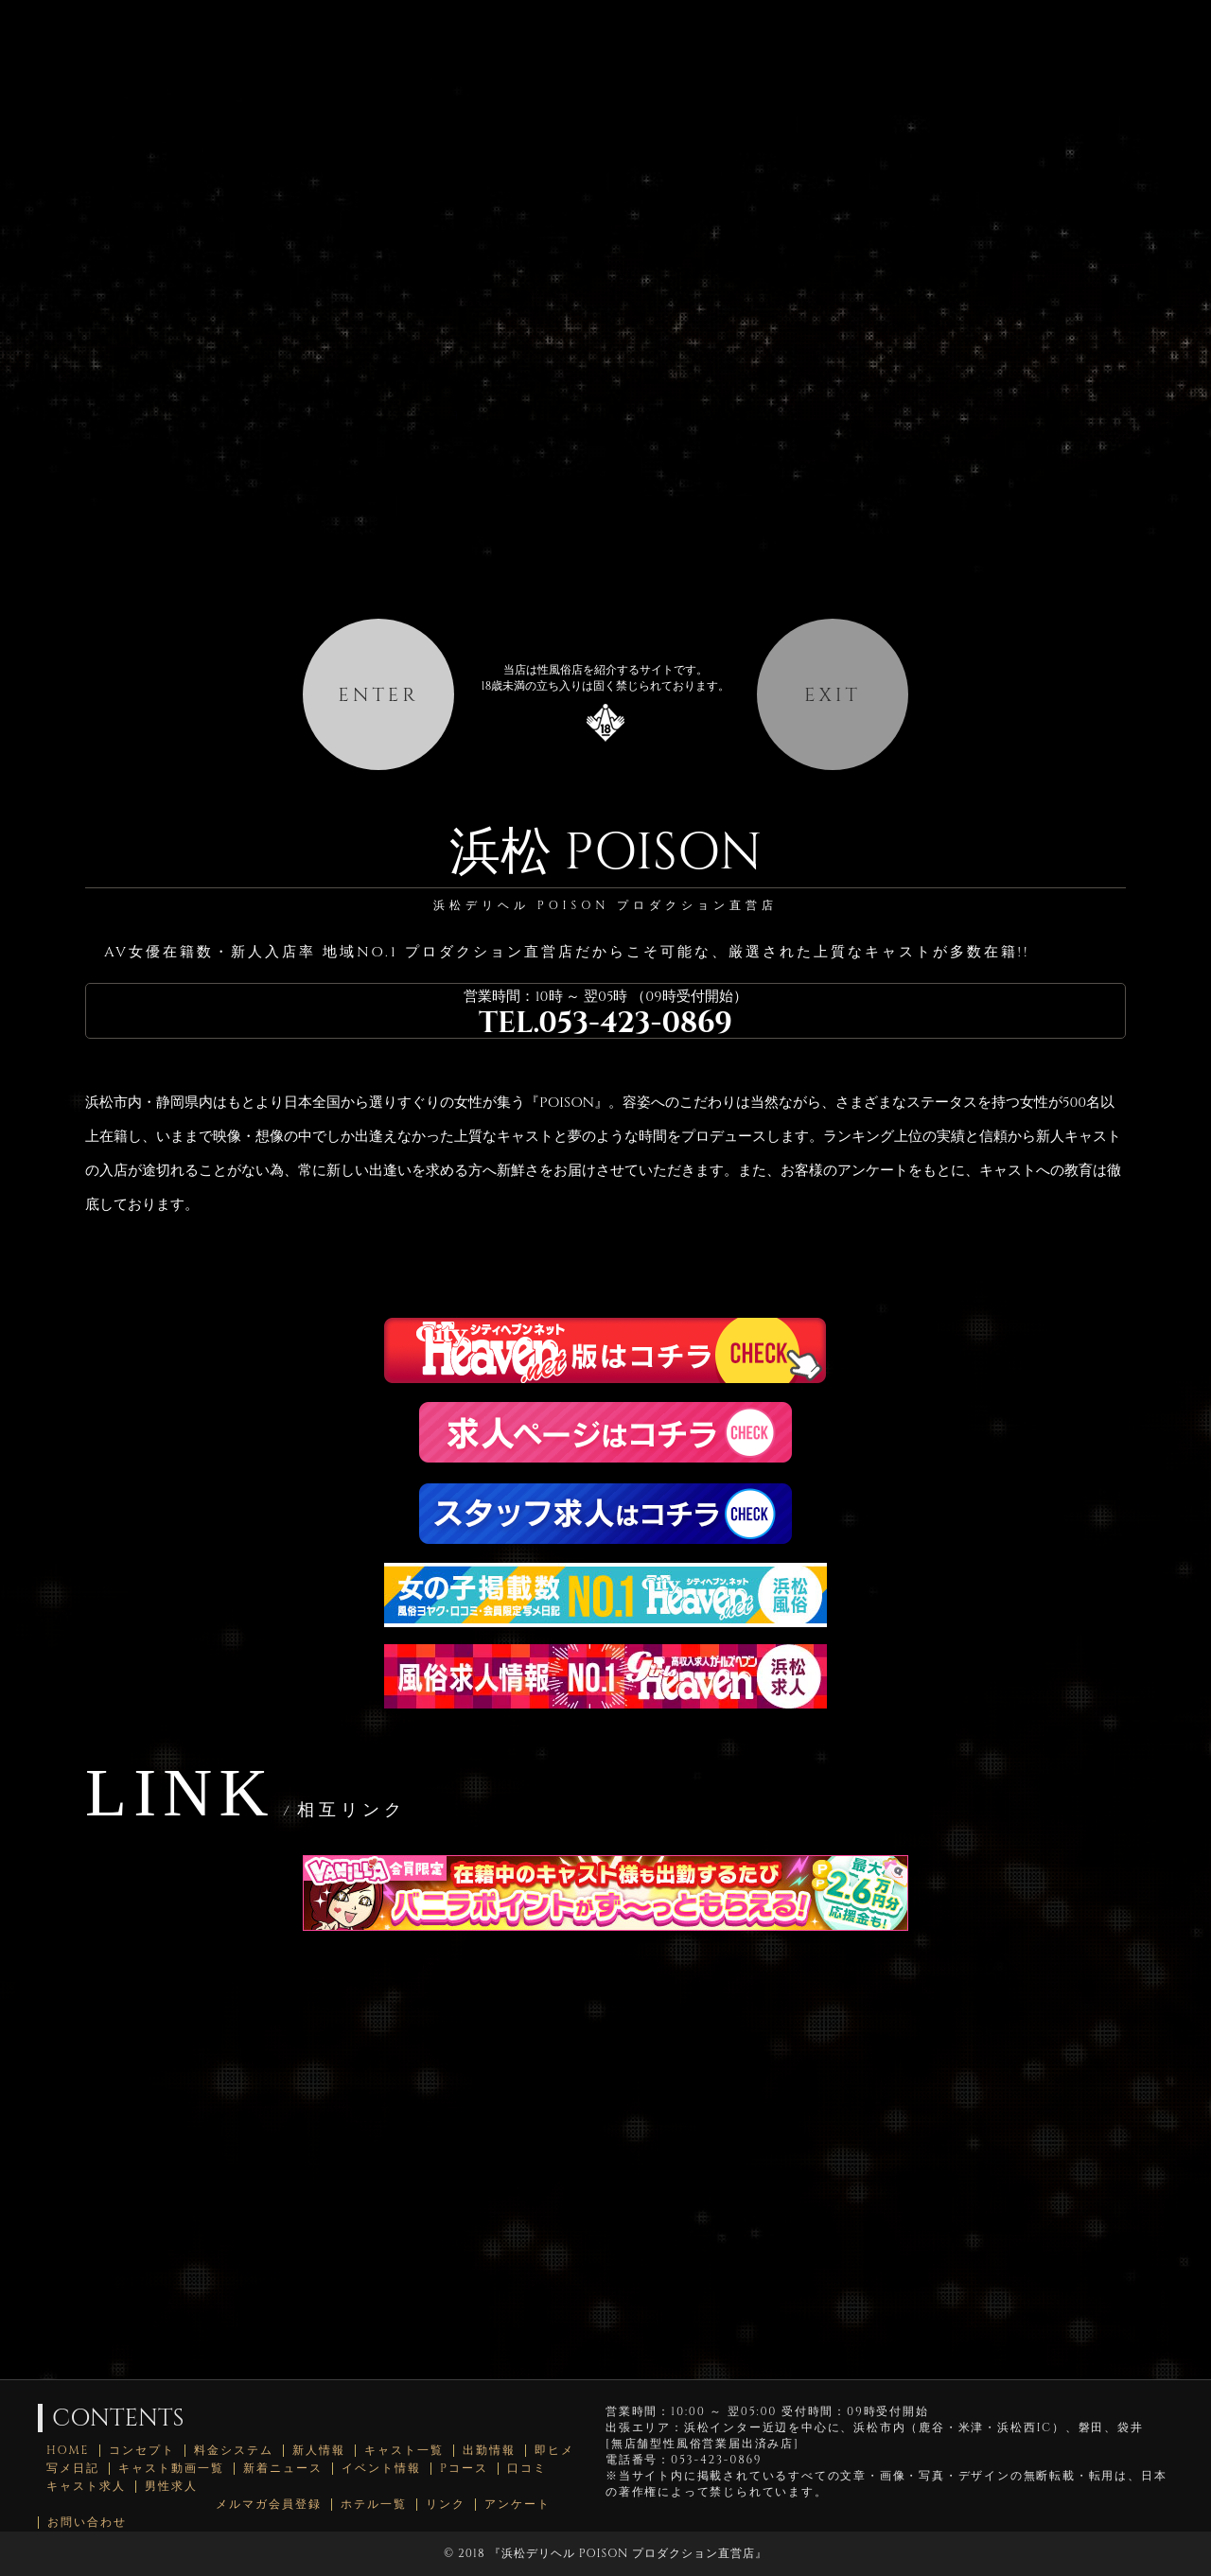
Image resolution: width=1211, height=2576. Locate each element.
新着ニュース (283, 2468)
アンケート (517, 2504)
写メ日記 (72, 2468)
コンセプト (142, 2451)
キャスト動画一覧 (171, 2468)
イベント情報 (381, 2468)
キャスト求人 (86, 2486)
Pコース (464, 2468)
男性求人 (171, 2486)
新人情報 (318, 2451)
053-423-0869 (635, 1024)
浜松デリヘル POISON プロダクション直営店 (628, 2553)
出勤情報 (489, 2451)
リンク (445, 2504)
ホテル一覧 (374, 2504)
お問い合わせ (87, 2522)
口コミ (527, 2468)
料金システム (233, 2451)
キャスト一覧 (404, 2451)
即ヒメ (554, 2451)
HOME (68, 2451)
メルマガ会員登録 (269, 2504)
